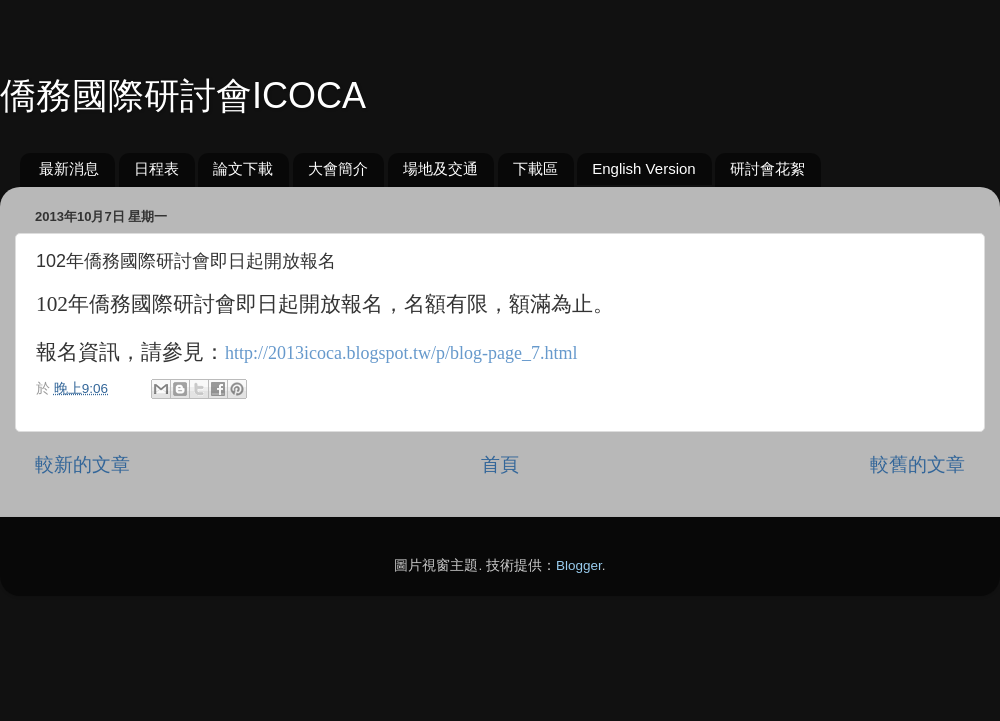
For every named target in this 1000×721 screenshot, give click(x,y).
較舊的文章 (917, 464)
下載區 (535, 168)
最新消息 (69, 168)
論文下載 (243, 168)
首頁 (500, 464)
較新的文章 (82, 464)
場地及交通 (440, 168)
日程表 (156, 168)
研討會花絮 (767, 168)
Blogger (579, 565)
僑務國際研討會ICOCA (183, 95)
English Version (643, 168)
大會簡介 (338, 168)
